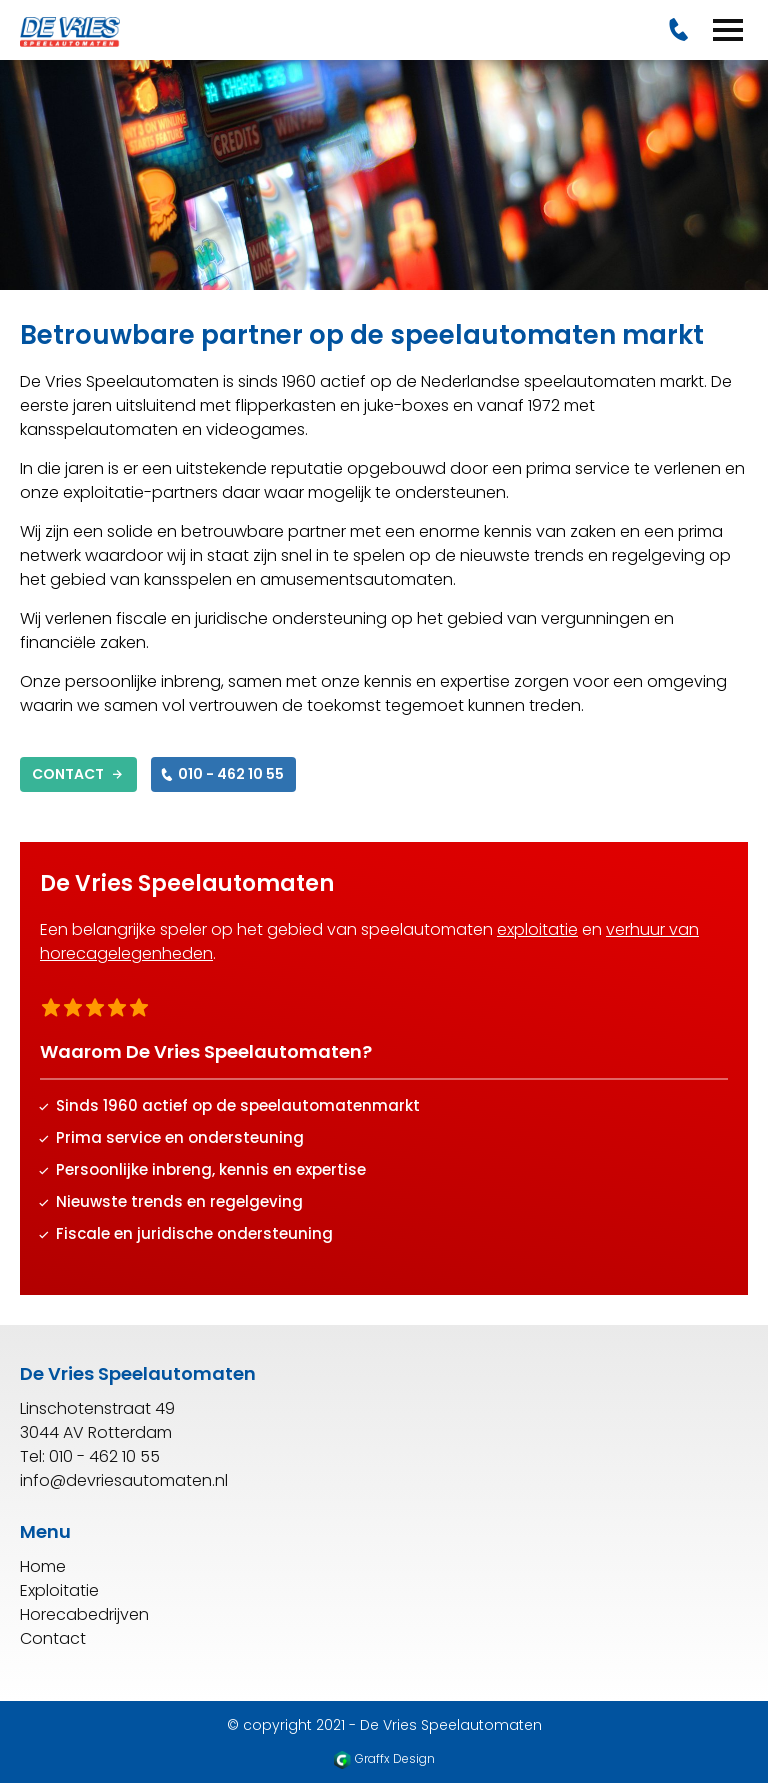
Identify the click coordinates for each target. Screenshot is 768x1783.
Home (43, 1566)
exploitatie (537, 929)
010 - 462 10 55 (221, 774)
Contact (78, 774)
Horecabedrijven (84, 1614)
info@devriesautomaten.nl (124, 1480)
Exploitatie (59, 1590)
